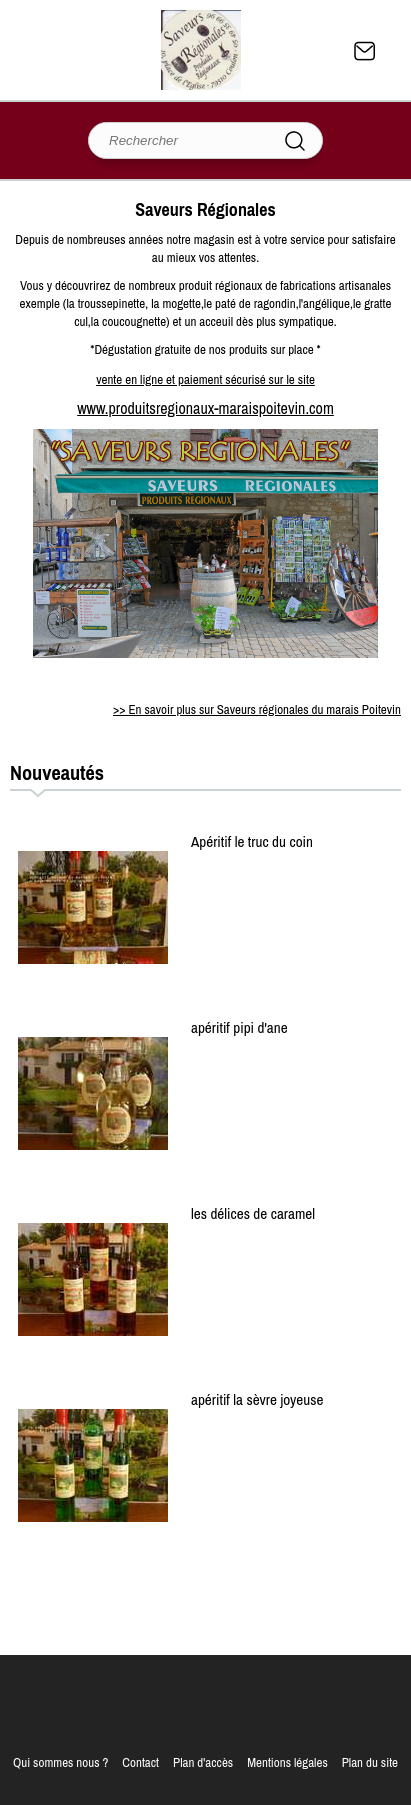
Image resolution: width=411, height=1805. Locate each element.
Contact (365, 51)
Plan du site (370, 1762)
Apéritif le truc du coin (252, 841)
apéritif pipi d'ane (239, 1027)
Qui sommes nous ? (60, 1762)
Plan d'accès (203, 1762)
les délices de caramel (253, 1213)
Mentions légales (287, 1762)
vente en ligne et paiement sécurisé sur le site (205, 379)
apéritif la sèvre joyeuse (257, 1399)
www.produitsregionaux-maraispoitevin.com (205, 408)
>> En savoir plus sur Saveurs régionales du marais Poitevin (257, 709)
